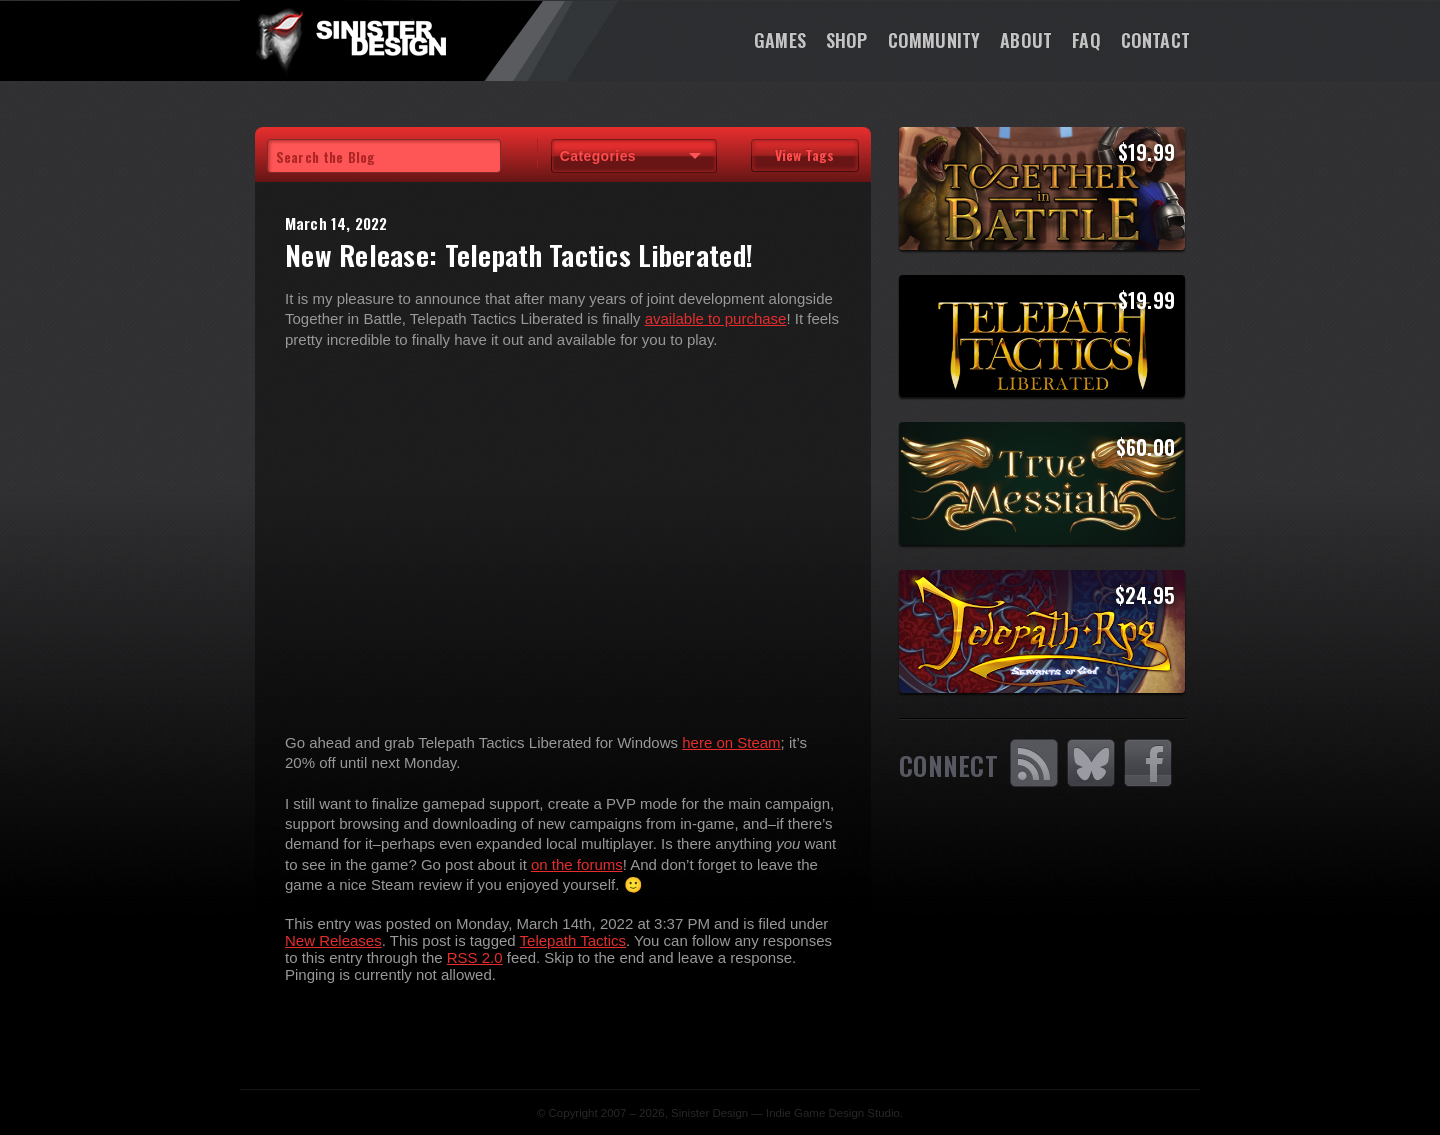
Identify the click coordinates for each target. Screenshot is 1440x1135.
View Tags (804, 154)
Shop (847, 40)
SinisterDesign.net (350, 40)
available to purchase (716, 318)
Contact (1155, 40)
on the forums (577, 864)
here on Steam (731, 742)
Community (934, 40)
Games (780, 40)
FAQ (1086, 40)
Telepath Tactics (573, 940)
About (1026, 40)
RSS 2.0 (475, 957)
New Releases (333, 940)
